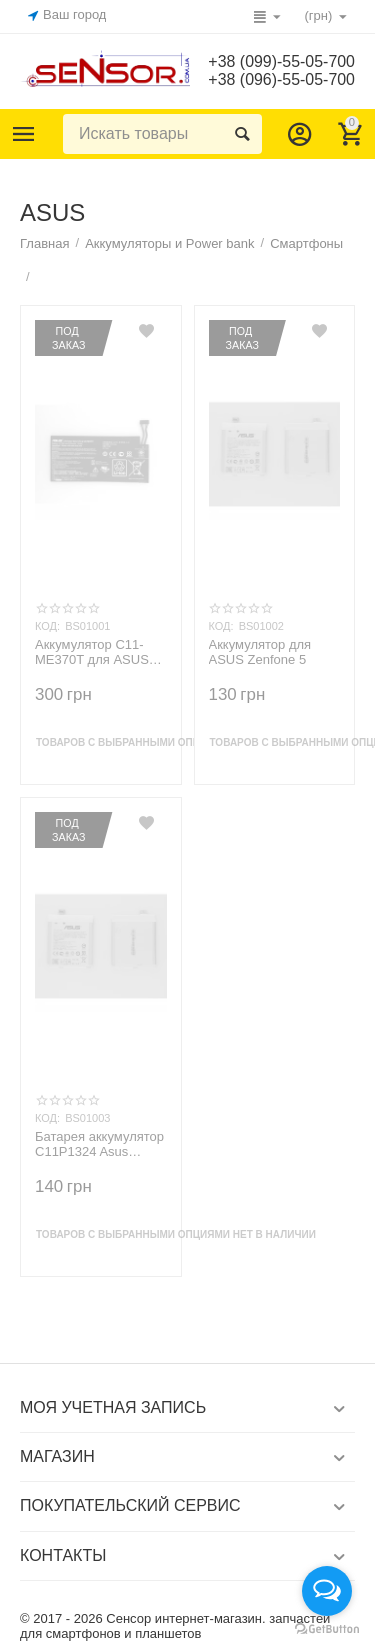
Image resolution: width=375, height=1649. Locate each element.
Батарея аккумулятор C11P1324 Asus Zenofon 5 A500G (99, 1145)
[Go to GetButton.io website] (327, 1629)
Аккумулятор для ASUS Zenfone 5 (260, 652)
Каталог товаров (24, 134)
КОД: (47, 626)
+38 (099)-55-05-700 (281, 61)
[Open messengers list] (327, 1591)
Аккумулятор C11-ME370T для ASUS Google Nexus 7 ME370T (92, 653)
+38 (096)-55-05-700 (281, 79)
